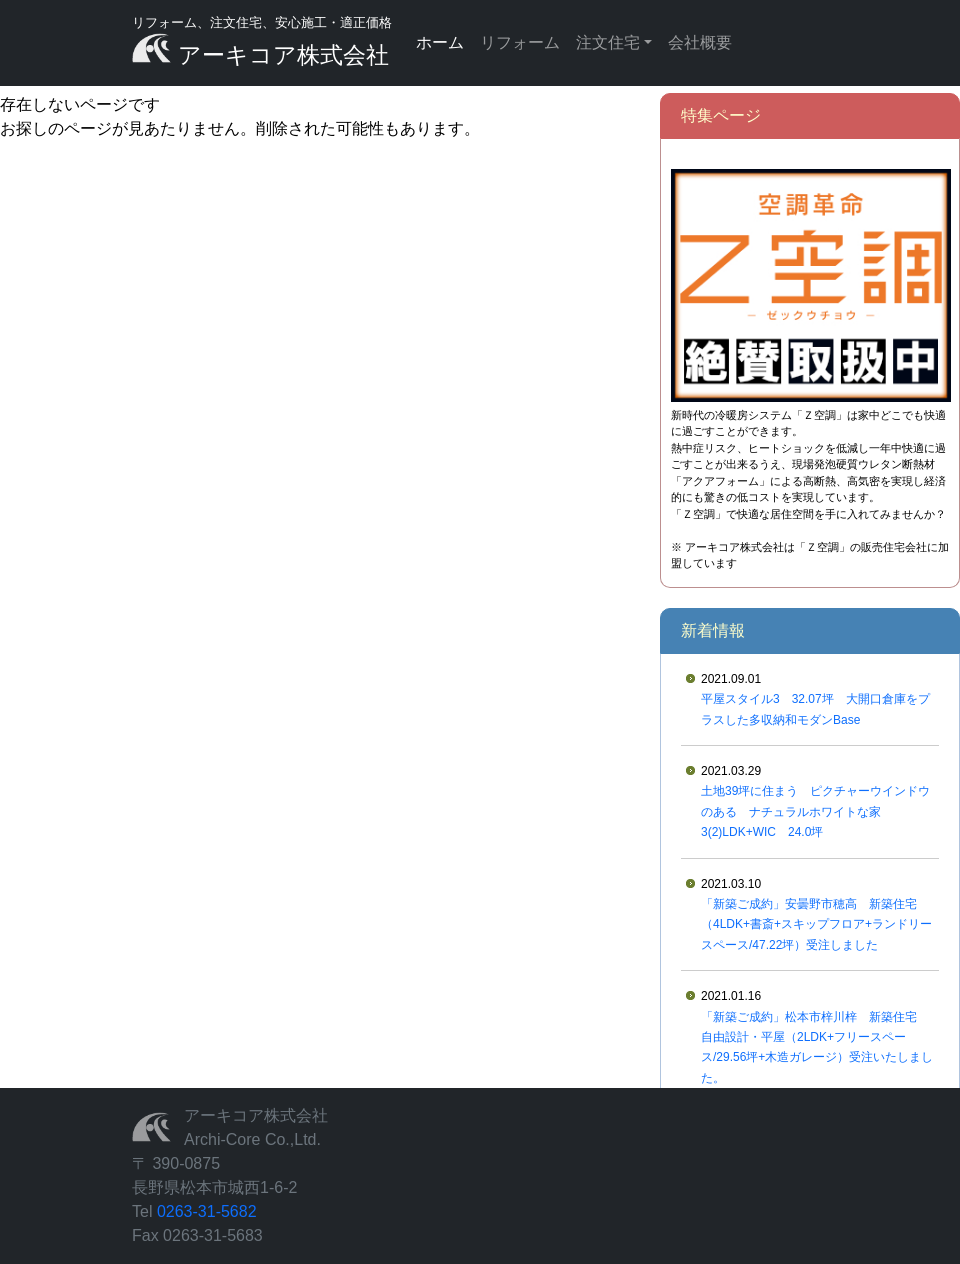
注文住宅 (608, 42)
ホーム (440, 42)
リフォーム (520, 42)
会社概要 (700, 42)
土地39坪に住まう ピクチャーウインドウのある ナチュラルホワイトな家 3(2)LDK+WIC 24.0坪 (815, 811)
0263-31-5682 (207, 1211)
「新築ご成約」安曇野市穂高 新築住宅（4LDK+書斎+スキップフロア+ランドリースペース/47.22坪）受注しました (816, 924)
